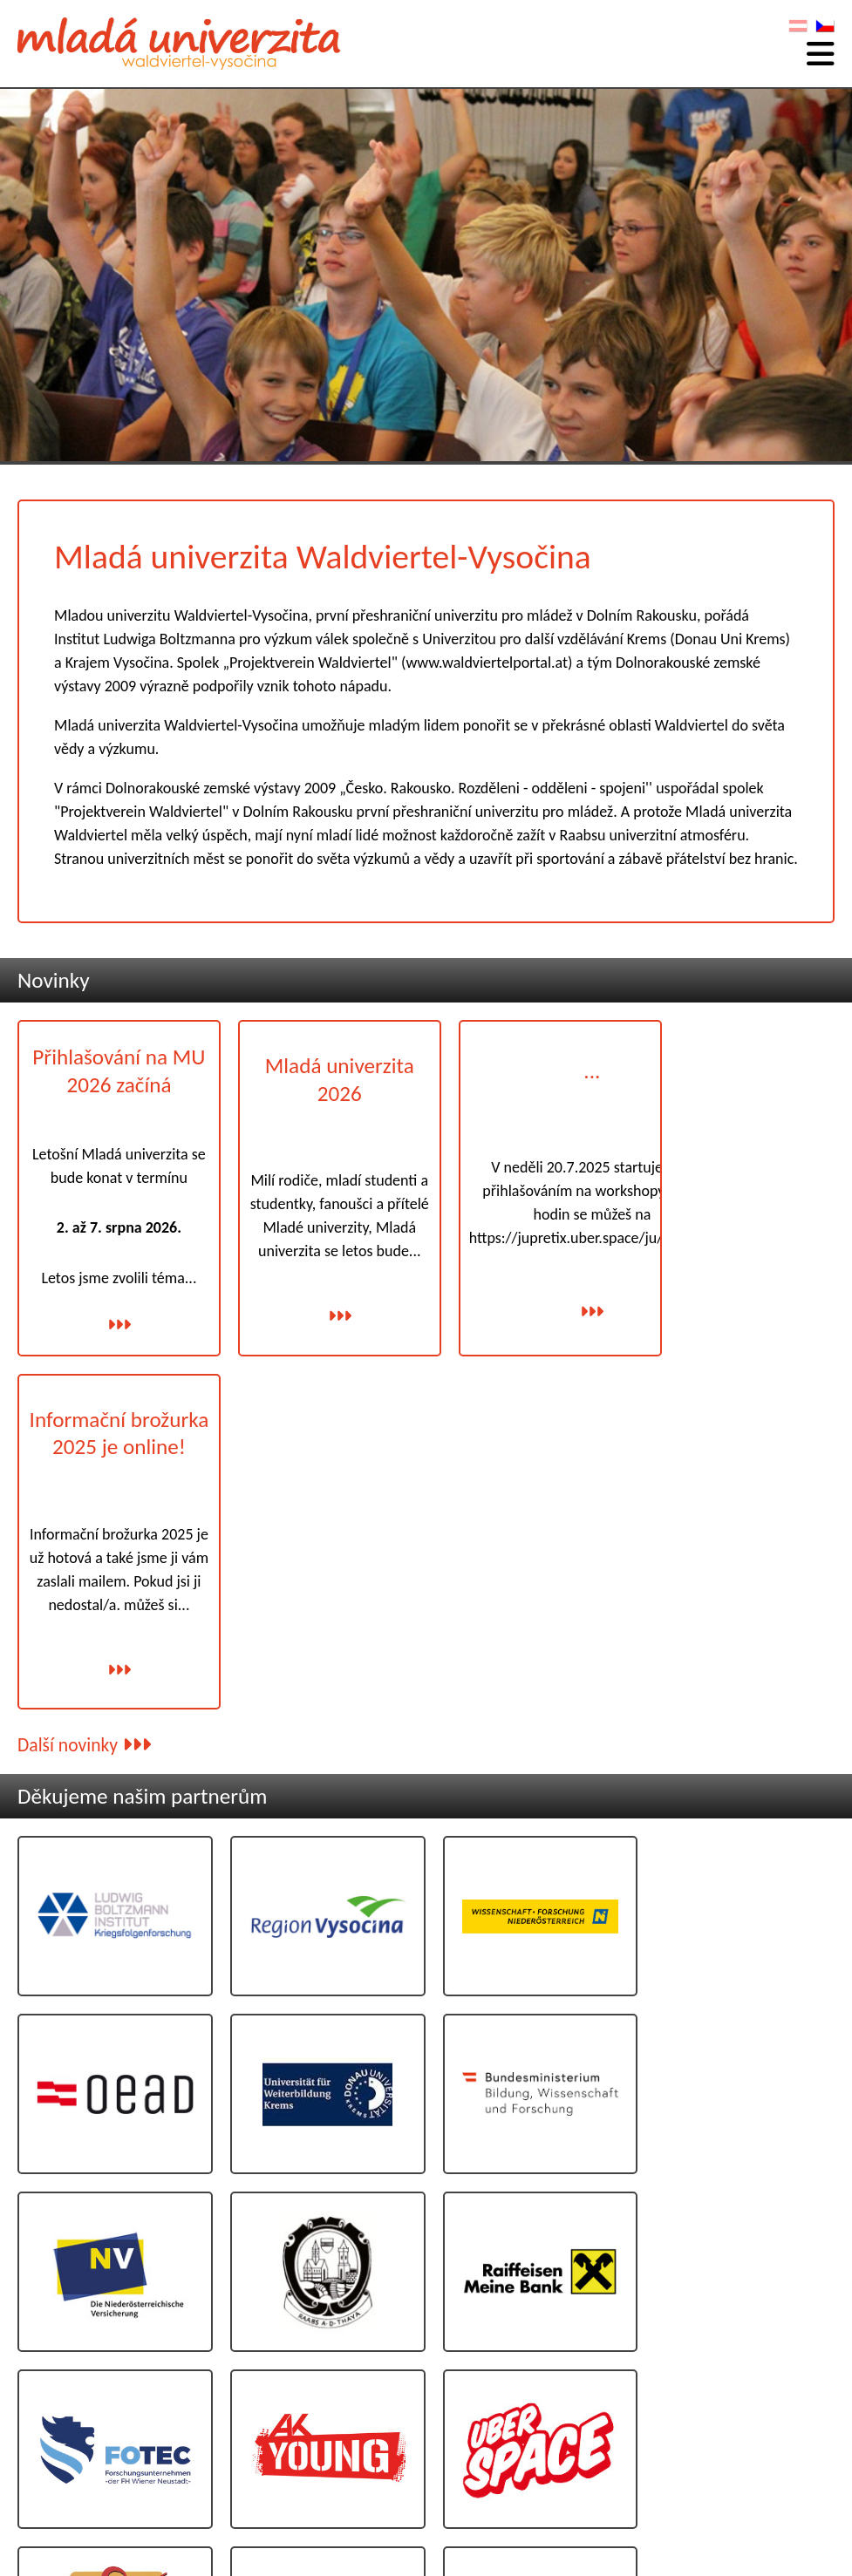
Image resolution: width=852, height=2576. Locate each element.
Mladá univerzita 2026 (321, 1073)
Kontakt (811, 2457)
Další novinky (84, 1374)
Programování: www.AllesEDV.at (763, 2525)
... (568, 1067)
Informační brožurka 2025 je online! (739, 1086)
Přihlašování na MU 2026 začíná (113, 1069)
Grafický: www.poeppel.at (777, 2512)
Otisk (819, 2475)
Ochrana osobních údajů (761, 2493)
